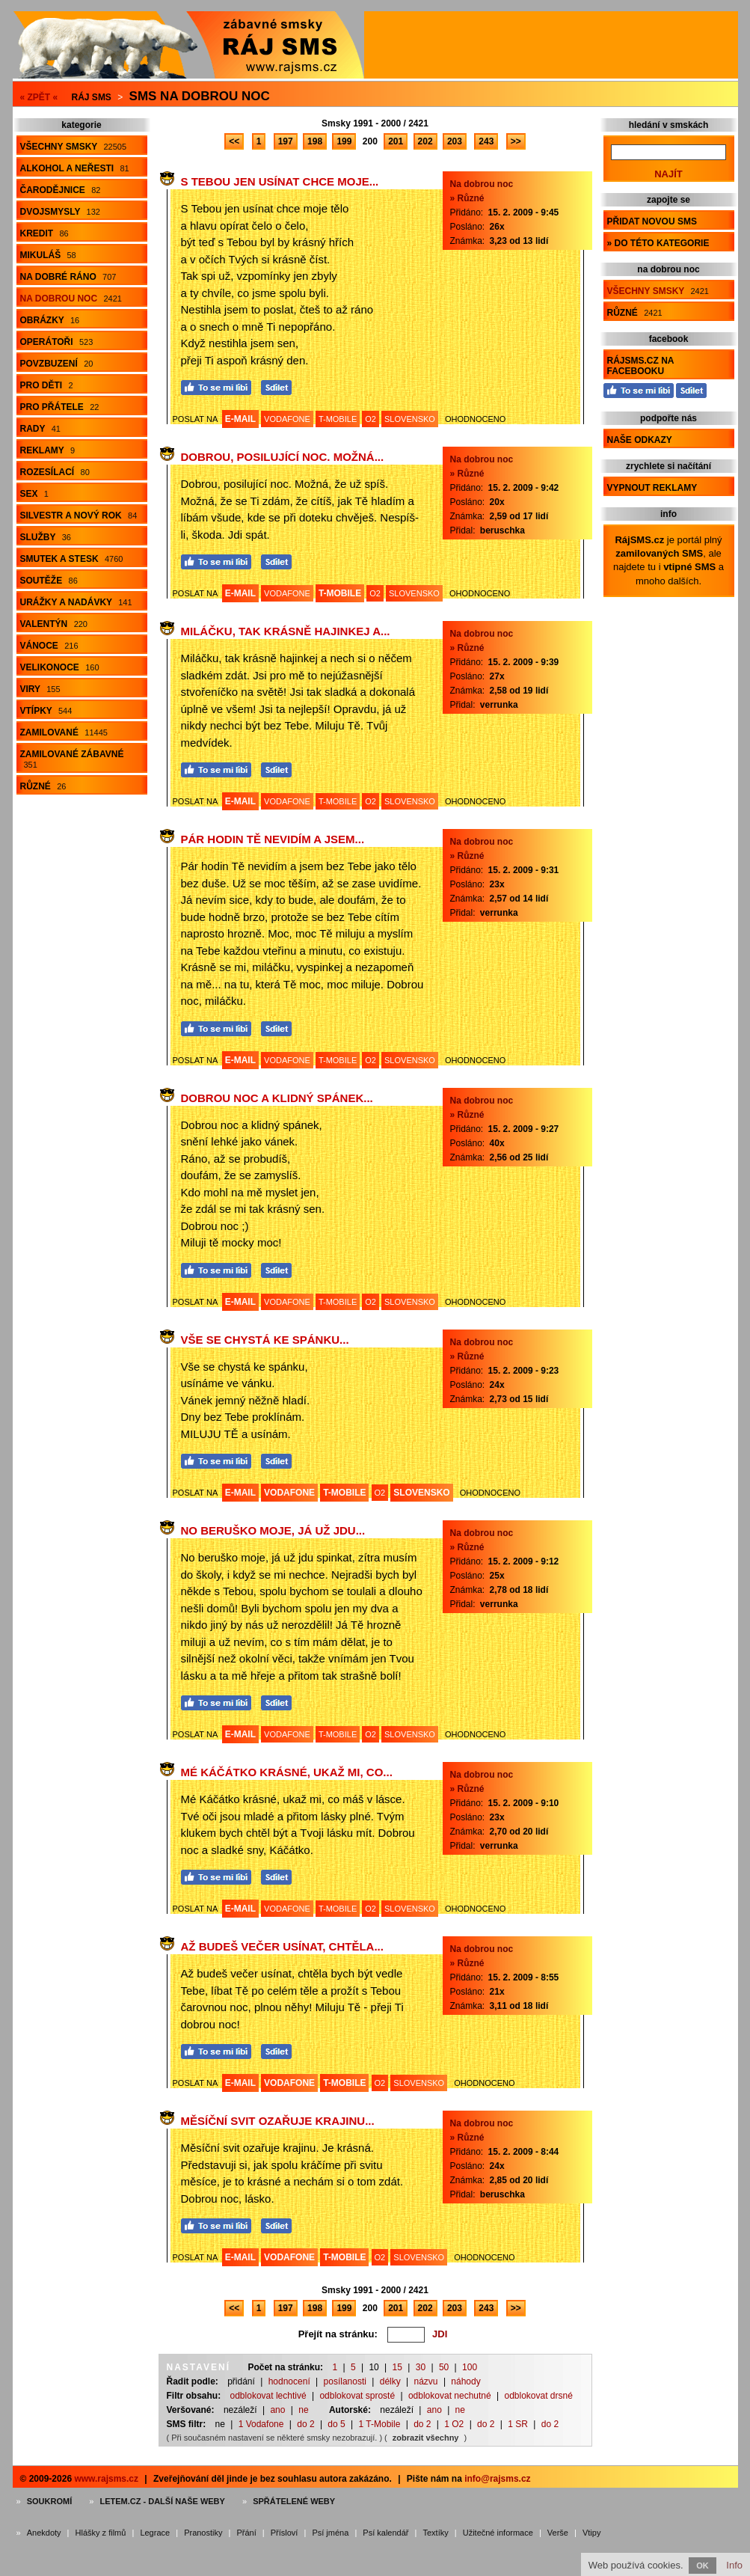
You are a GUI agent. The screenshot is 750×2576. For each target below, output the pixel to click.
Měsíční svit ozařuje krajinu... (278, 2120)
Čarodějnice (60, 190)
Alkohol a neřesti (74, 168)
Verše (557, 2532)
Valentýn (53, 624)
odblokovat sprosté (357, 2395)
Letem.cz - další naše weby (161, 2501)
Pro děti (46, 385)
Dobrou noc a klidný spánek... (277, 1098)
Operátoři (56, 342)
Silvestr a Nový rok (79, 515)
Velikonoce (59, 667)
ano (277, 2410)
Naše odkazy (639, 440)
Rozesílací (55, 472)
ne (303, 2410)
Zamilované (64, 732)
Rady (40, 428)
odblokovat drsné (538, 2395)
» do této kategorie (658, 243)
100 (469, 2367)
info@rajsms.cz (497, 2478)
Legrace (155, 2532)
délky (390, 2381)
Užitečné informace (498, 2532)
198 (314, 141)
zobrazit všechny (426, 2437)
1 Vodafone (261, 2424)
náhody (465, 2381)
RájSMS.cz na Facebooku (640, 365)
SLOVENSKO (409, 418)
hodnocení (289, 2381)
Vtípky (46, 711)
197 (285, 141)
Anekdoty (44, 2532)
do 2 (305, 2424)
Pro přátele (59, 407)
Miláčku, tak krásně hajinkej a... (285, 631)
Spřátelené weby (294, 2501)
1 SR (518, 2424)
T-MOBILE (338, 418)
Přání (246, 2532)
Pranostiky (203, 2532)
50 (444, 2367)
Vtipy (591, 2532)
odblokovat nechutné (449, 2395)
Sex (34, 494)
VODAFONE (287, 418)
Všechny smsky (73, 146)
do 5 (336, 2424)
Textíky (435, 2532)
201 (395, 141)
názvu (426, 2381)
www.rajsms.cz (106, 2478)
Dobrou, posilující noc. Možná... (282, 456)
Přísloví (284, 2532)
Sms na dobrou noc (199, 96)
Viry (40, 689)
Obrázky (50, 320)
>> (516, 141)
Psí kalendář (385, 2532)
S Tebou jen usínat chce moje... (280, 181)
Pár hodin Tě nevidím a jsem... (273, 839)
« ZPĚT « (39, 97)
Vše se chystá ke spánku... (265, 1339)
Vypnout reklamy (652, 488)
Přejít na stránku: (338, 2334)
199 (343, 141)
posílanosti (345, 2381)
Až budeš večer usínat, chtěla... (282, 1946)
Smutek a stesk (71, 559)
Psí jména (330, 2532)
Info (734, 2565)
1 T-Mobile (380, 2424)
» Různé (467, 198)
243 (486, 141)
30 (420, 2367)
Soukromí (50, 2501)
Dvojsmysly (60, 211)
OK (702, 2565)
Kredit (44, 233)
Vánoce (49, 645)
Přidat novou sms (652, 221)
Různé (43, 786)
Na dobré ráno (68, 277)
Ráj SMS (91, 97)
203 (454, 141)
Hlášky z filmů (101, 2532)
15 (397, 2367)
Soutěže (49, 580)
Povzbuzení (56, 363)
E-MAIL (240, 419)
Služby (45, 537)
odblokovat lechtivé (268, 2395)
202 (425, 141)
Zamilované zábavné (72, 759)
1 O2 (454, 2424)
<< (234, 141)
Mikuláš (48, 255)
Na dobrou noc (71, 298)
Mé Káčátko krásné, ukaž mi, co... (287, 1772)
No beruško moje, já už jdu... (273, 1530)
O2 (370, 418)
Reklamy (48, 450)
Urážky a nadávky (76, 602)
